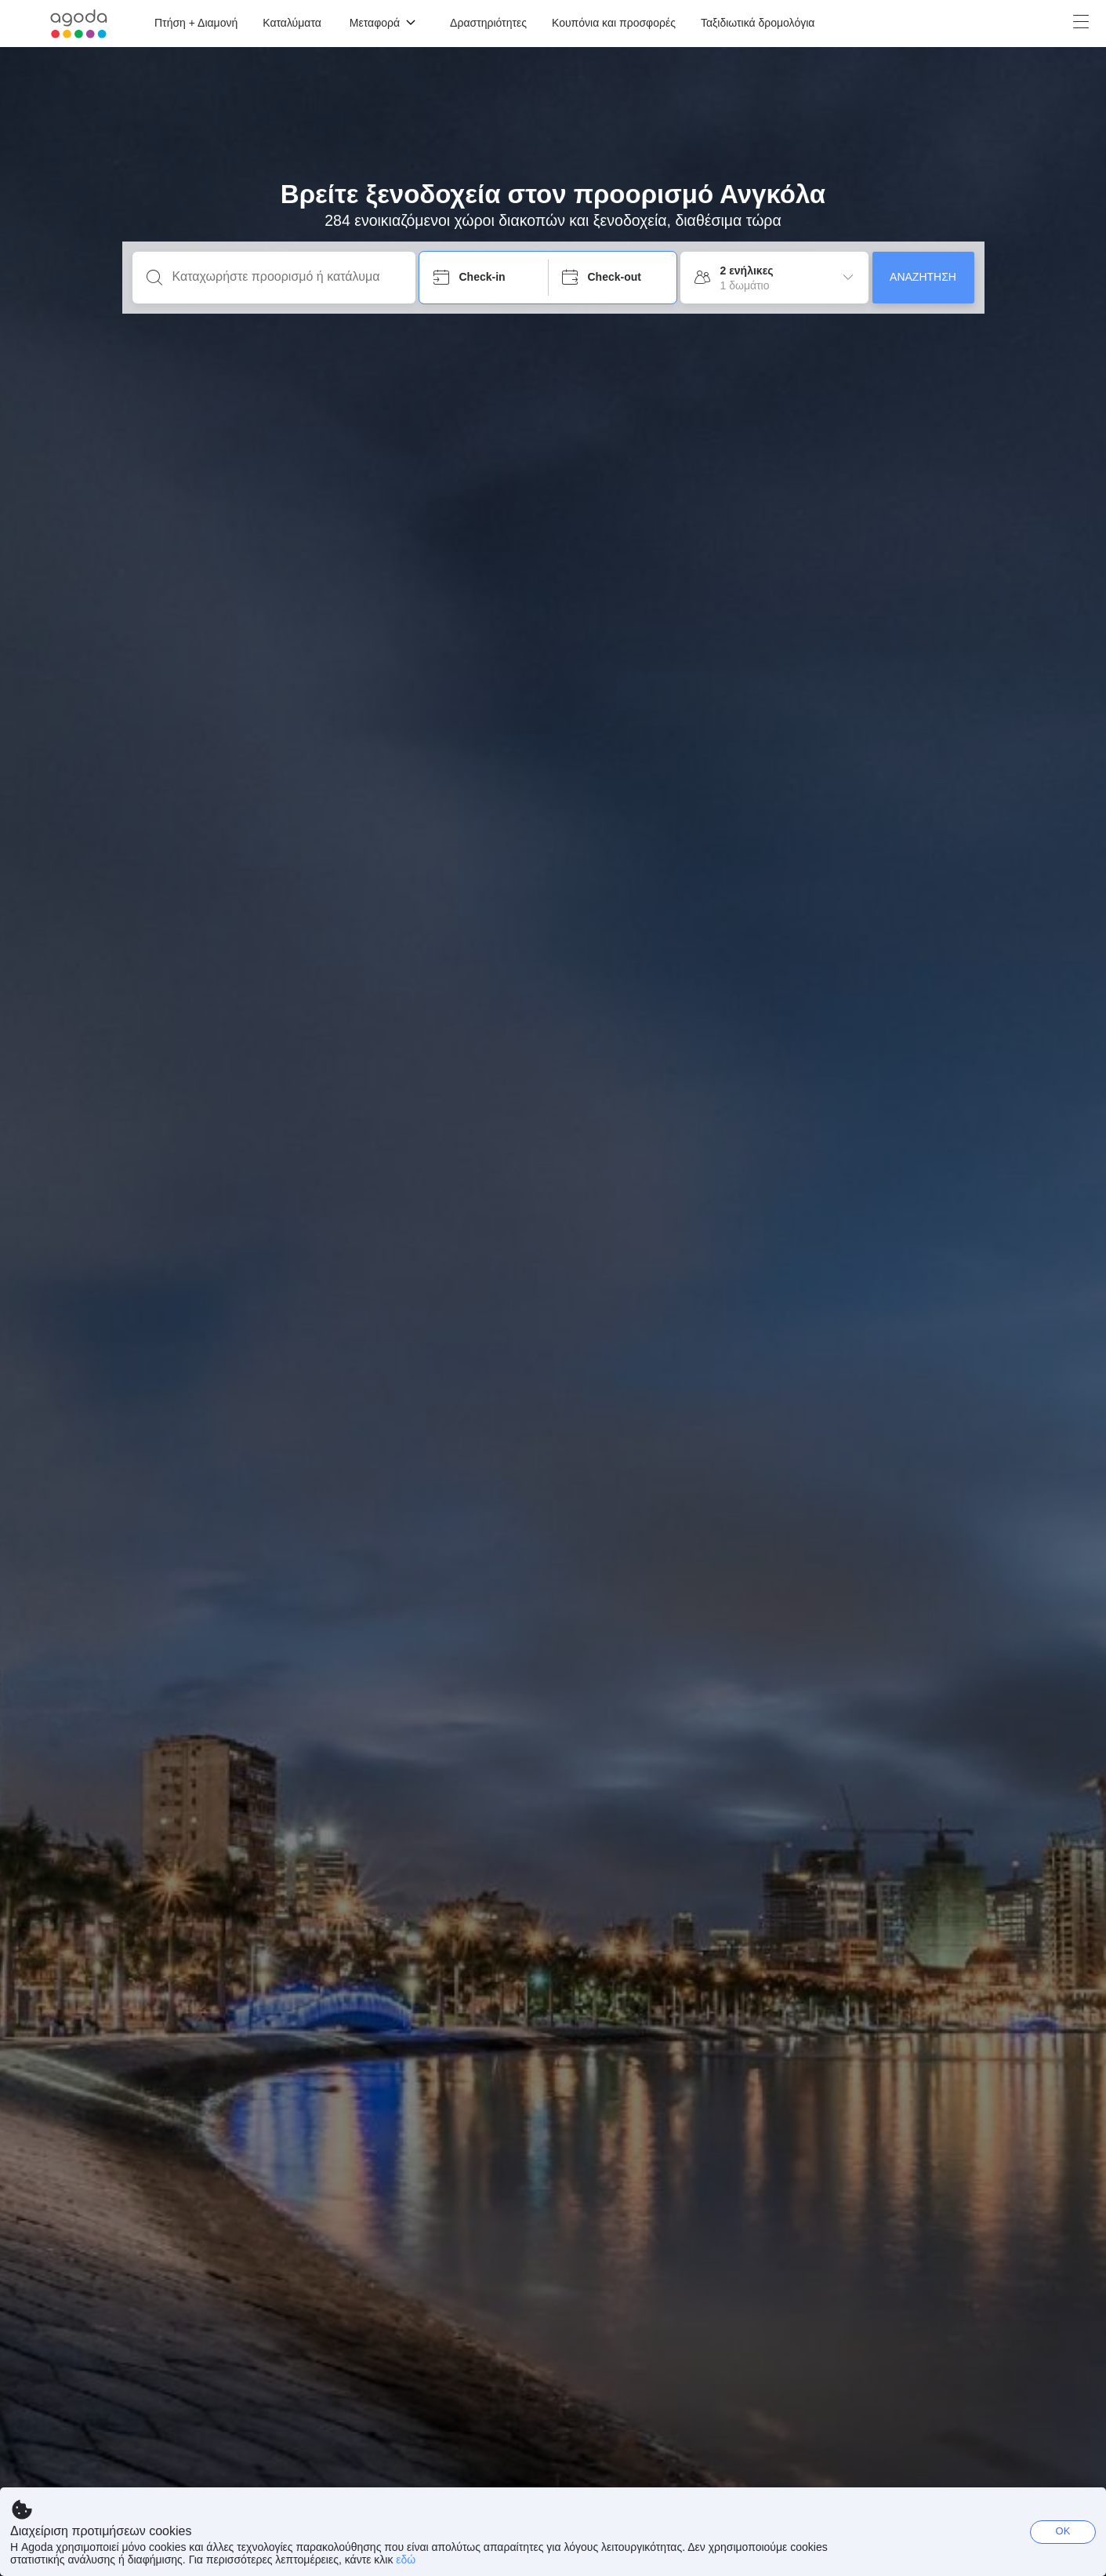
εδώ (405, 2559)
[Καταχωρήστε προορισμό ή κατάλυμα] (286, 277)
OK (1063, 2531)
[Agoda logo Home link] (79, 23)
